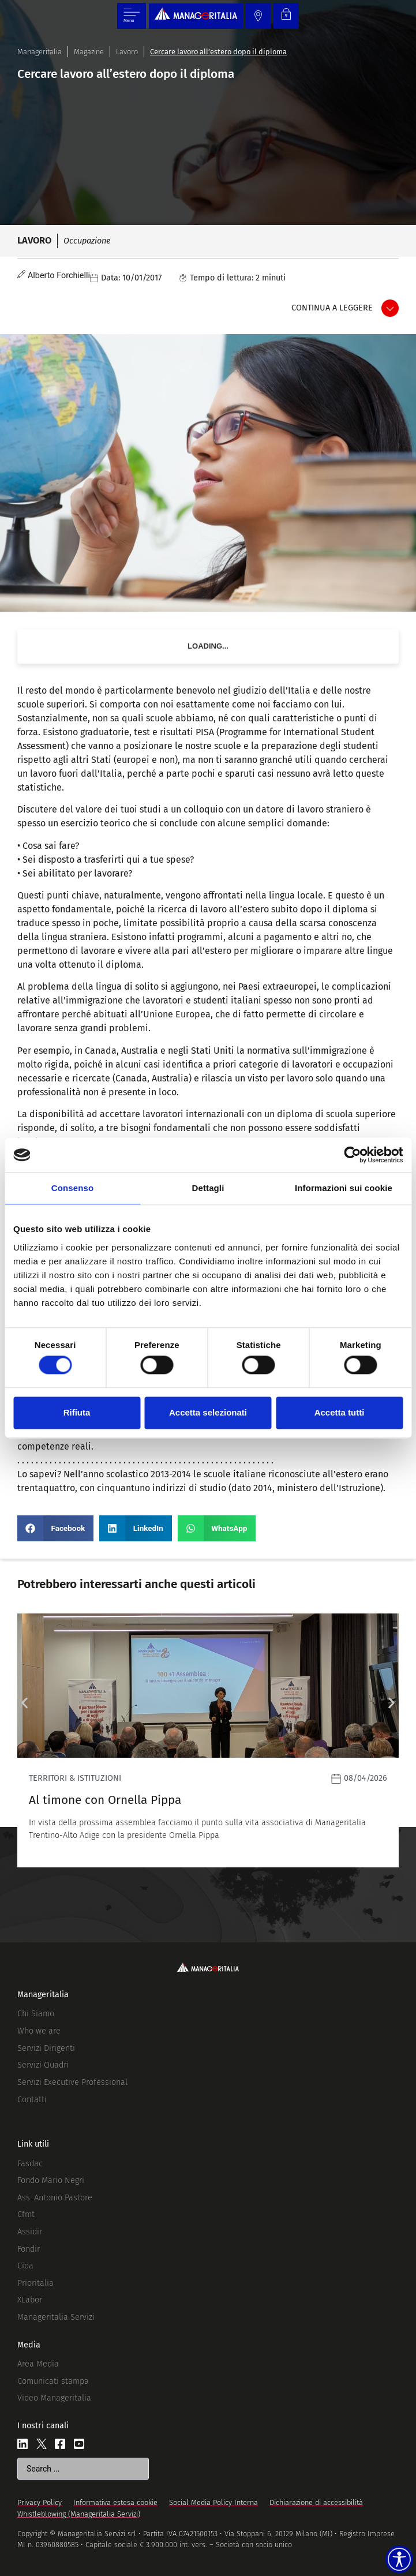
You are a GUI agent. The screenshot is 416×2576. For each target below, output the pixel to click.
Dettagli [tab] (208, 1188)
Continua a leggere (332, 308)
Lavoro (127, 51)
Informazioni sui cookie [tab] (343, 1188)
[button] (55, 1528)
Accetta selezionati (208, 1412)
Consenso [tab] (72, 1188)
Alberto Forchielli (59, 275)
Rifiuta (77, 1412)
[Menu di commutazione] (131, 16)
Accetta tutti (339, 1412)
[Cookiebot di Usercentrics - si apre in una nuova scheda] (352, 1154)
